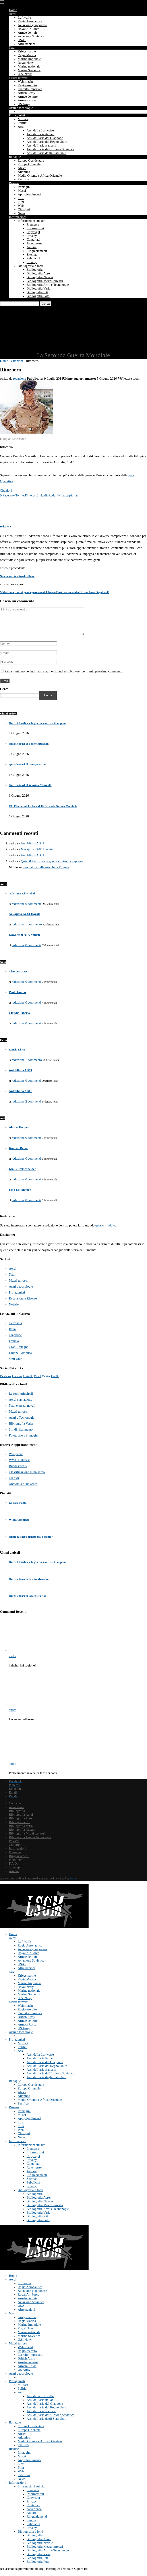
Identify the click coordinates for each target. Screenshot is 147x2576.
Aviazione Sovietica (31, 36)
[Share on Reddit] (52, 495)
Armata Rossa (27, 100)
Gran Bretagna (18, 1352)
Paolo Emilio (17, 997)
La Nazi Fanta (17, 1508)
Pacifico (23, 179)
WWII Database (19, 1465)
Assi (21, 126)
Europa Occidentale (31, 160)
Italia (12, 1334)
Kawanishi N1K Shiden (24, 940)
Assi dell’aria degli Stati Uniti (46, 153)
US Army (24, 104)
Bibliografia (35, 269)
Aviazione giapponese (32, 25)
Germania (15, 1328)
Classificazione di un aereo (27, 1477)
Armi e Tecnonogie (21, 1423)
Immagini (24, 187)
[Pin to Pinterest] (31, 495)
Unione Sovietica (20, 1358)
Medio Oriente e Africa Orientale (40, 175)
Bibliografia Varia (38, 288)
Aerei (12, 13)
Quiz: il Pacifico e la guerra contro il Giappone (37, 728)
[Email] (37, 1381)
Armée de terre (28, 96)
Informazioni (17, 217)
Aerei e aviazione (20, 1405)
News (21, 213)
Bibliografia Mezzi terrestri (45, 281)
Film (21, 202)
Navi (12, 47)
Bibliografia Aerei (39, 273)
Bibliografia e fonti (30, 266)
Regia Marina (27, 55)
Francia (14, 1346)
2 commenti (33, 1106)
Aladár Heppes (19, 1132)
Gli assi (14, 1483)
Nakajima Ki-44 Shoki (22, 898)
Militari (23, 119)
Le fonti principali (21, 1399)
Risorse (14, 183)
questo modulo (105, 1230)
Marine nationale (29, 66)
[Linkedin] (28, 1381)
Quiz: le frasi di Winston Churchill (30, 790)
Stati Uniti (16, 1364)
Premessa (33, 224)
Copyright (33, 232)
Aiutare (32, 247)
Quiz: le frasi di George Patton (27, 769)
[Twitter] (46, 1381)
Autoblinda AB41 (32, 848)
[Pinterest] (17, 1381)
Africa (22, 168)
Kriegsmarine (27, 51)
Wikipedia (16, 1459)
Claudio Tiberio (19, 1018)
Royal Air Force (28, 29)
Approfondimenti (29, 194)
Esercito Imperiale (30, 89)
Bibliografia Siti (37, 292)
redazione (19, 378)
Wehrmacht (25, 81)
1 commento (33, 929)
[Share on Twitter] (20, 495)
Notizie (14, 1309)
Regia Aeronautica (30, 21)
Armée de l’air (27, 32)
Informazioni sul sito (31, 220)
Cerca (46, 303)
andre (12, 1661)
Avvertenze (34, 243)
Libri (21, 198)
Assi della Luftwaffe (40, 130)
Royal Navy (26, 62)
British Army (26, 93)
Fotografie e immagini (24, 1440)
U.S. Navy (25, 74)
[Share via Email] (75, 495)
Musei (22, 190)
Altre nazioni (26, 44)
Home (13, 10)
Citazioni (24, 209)
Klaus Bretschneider (22, 1174)
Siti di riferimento (21, 1435)
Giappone (15, 1340)
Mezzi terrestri (18, 77)
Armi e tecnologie (21, 108)
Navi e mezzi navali (22, 1411)
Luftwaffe (24, 17)
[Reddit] (55, 1381)
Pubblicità (33, 258)
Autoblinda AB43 (20, 1075)
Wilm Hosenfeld (19, 1525)
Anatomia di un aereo (23, 1489)
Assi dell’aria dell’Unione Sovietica (50, 149)
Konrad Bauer (18, 1153)
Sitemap (32, 254)
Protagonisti (17, 115)
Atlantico (24, 172)
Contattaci (33, 239)
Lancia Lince (17, 1054)
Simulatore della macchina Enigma (46, 872)
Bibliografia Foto (38, 296)
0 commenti (33, 909)
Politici (22, 123)
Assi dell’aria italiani (40, 134)
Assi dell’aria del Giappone (45, 138)
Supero (73, 1883)
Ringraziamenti (37, 251)
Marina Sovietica (29, 70)
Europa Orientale (29, 164)
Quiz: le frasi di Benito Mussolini (29, 749)
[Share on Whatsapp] (64, 495)
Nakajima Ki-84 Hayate (36, 854)
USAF (22, 40)
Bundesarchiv (18, 1471)
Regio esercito (27, 85)
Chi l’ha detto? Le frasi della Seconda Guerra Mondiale (43, 811)
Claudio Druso (18, 976)
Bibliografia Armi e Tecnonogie (48, 284)
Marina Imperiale (29, 59)
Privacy (32, 236)
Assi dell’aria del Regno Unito (47, 141)
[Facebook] (5, 1381)
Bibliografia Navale (40, 277)
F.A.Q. (13, 1869)
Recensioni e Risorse (23, 1303)
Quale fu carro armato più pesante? (31, 1542)
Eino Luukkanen (20, 1195)
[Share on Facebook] (8, 495)
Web (21, 205)
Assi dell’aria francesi (41, 145)
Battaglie (15, 156)
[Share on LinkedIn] (42, 495)
